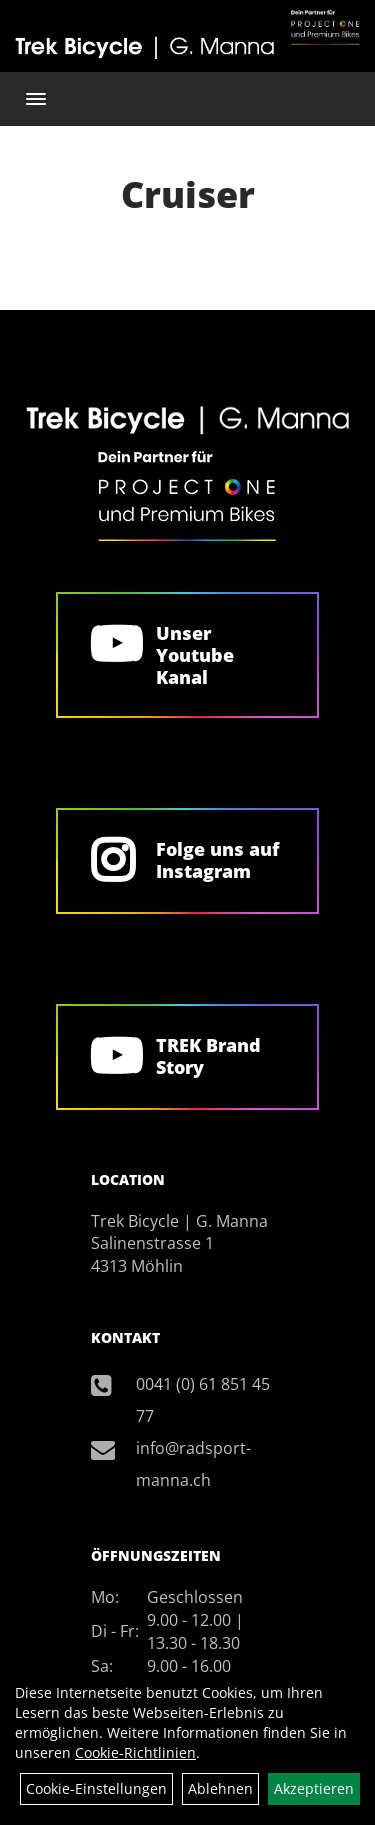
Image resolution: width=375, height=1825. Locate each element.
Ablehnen (220, 1788)
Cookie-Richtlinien (135, 1752)
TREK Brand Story (208, 1056)
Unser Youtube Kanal (195, 655)
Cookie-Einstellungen (96, 1788)
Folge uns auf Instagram (217, 860)
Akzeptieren (314, 1788)
